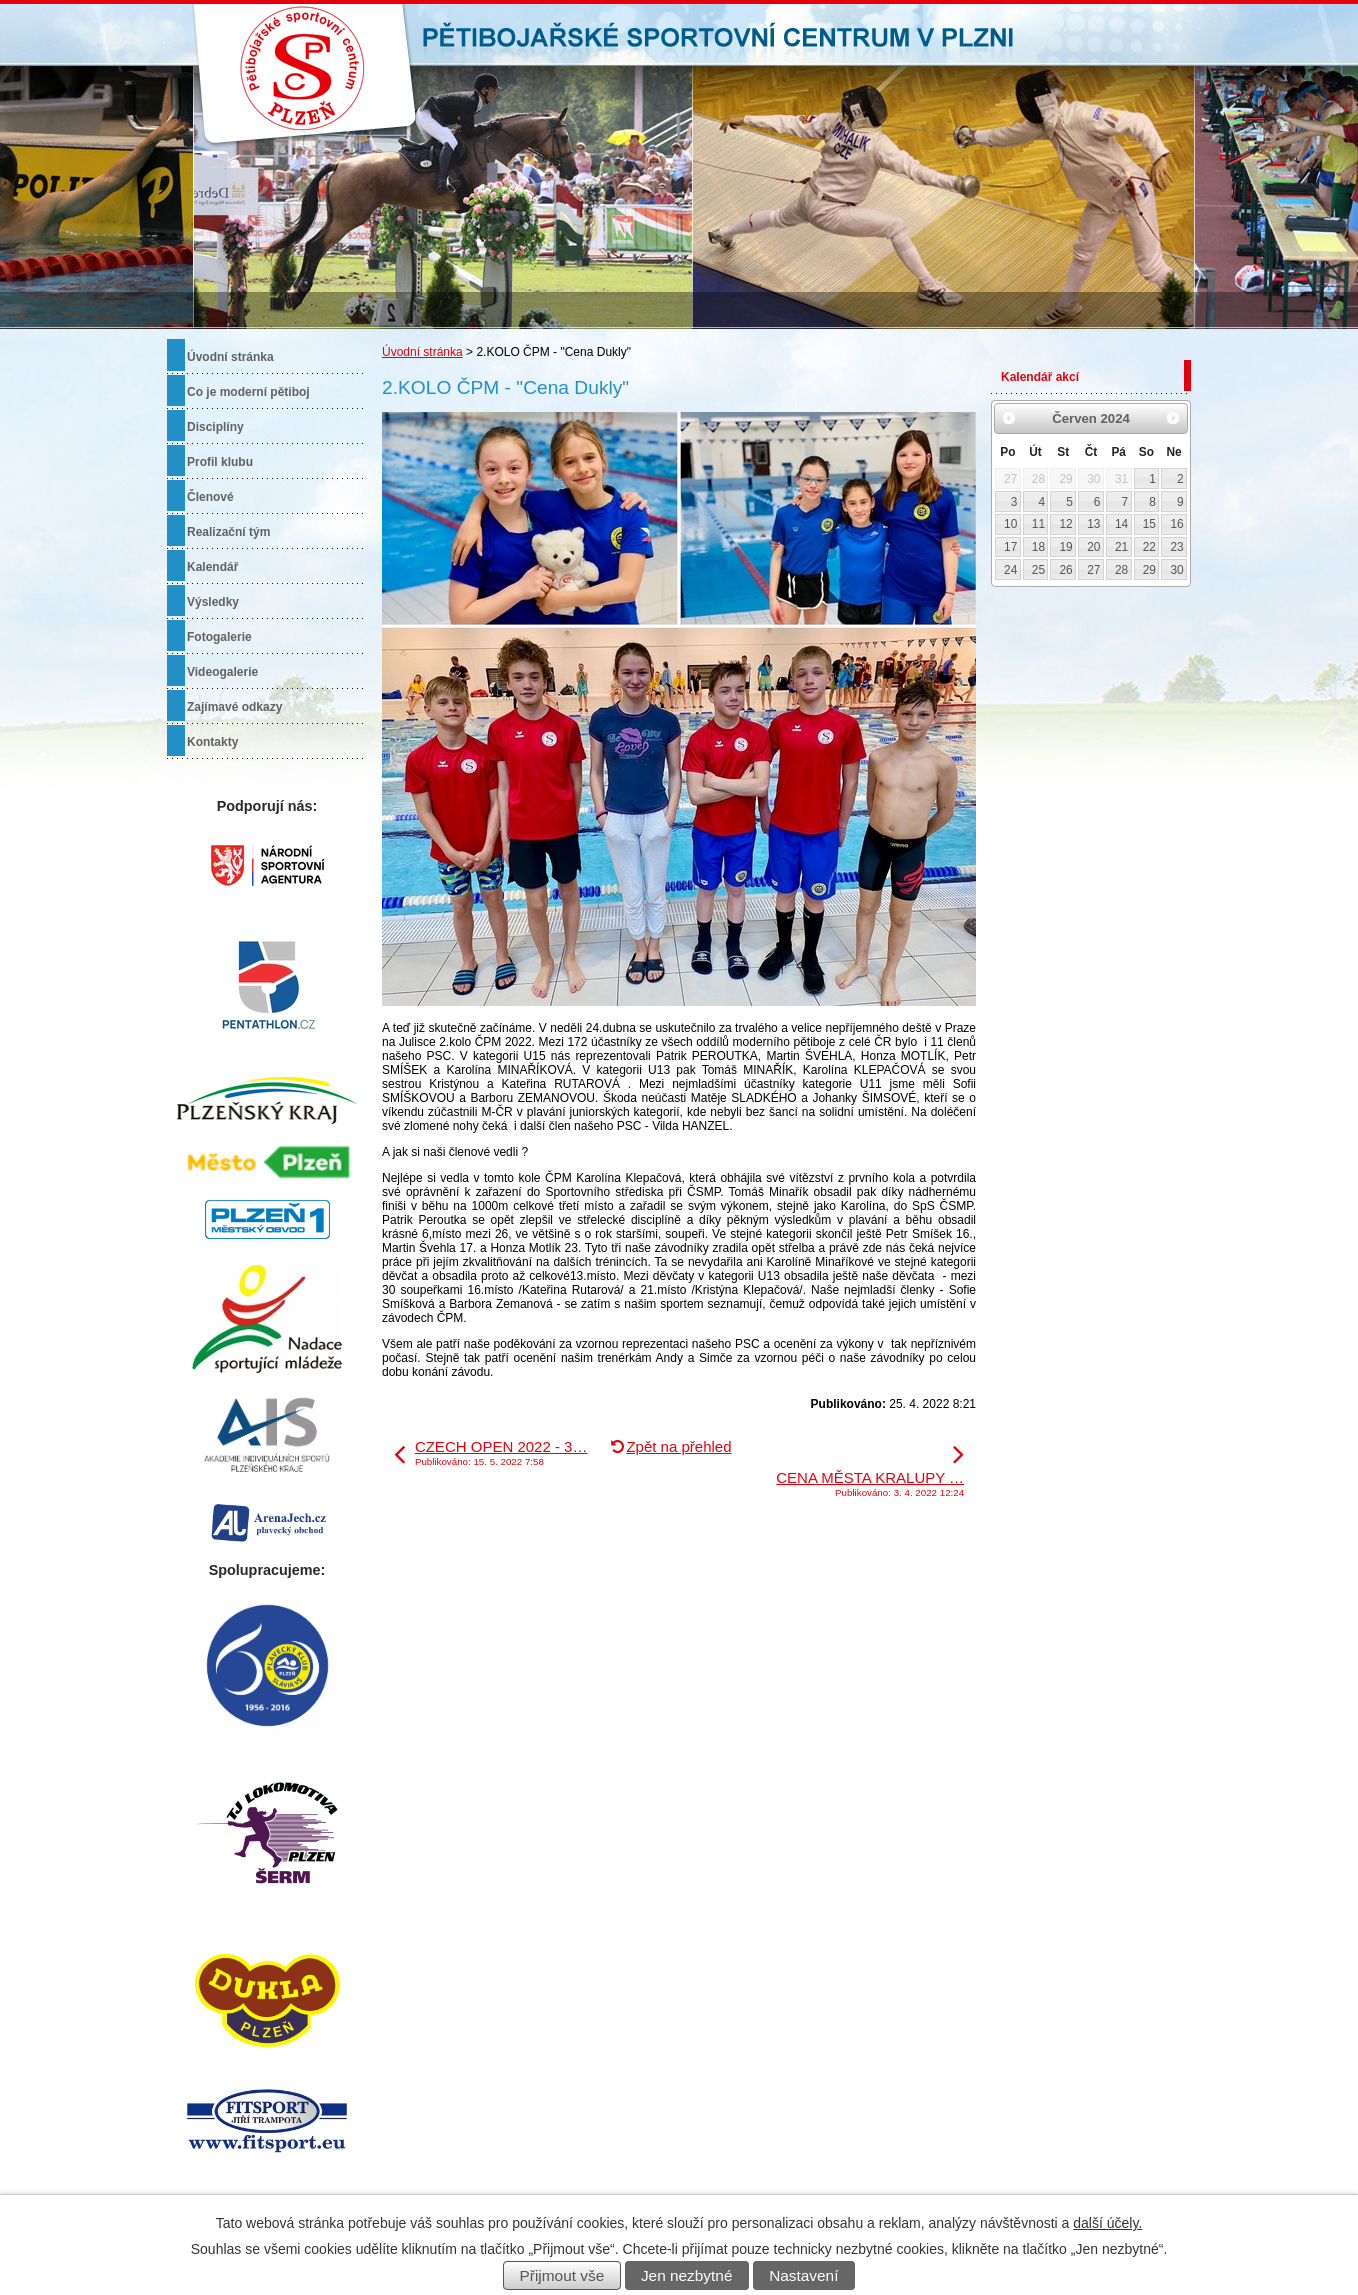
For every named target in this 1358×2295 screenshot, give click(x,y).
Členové (210, 497)
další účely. (1107, 2223)
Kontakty (212, 742)
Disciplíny (215, 427)
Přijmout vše (562, 2275)
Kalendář (212, 567)
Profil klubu (220, 462)
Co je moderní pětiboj (248, 392)
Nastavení (803, 2275)
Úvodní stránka (422, 352)
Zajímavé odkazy (234, 707)
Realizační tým (228, 532)
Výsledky (213, 602)
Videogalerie (222, 672)
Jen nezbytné (687, 2275)
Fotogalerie (219, 637)
